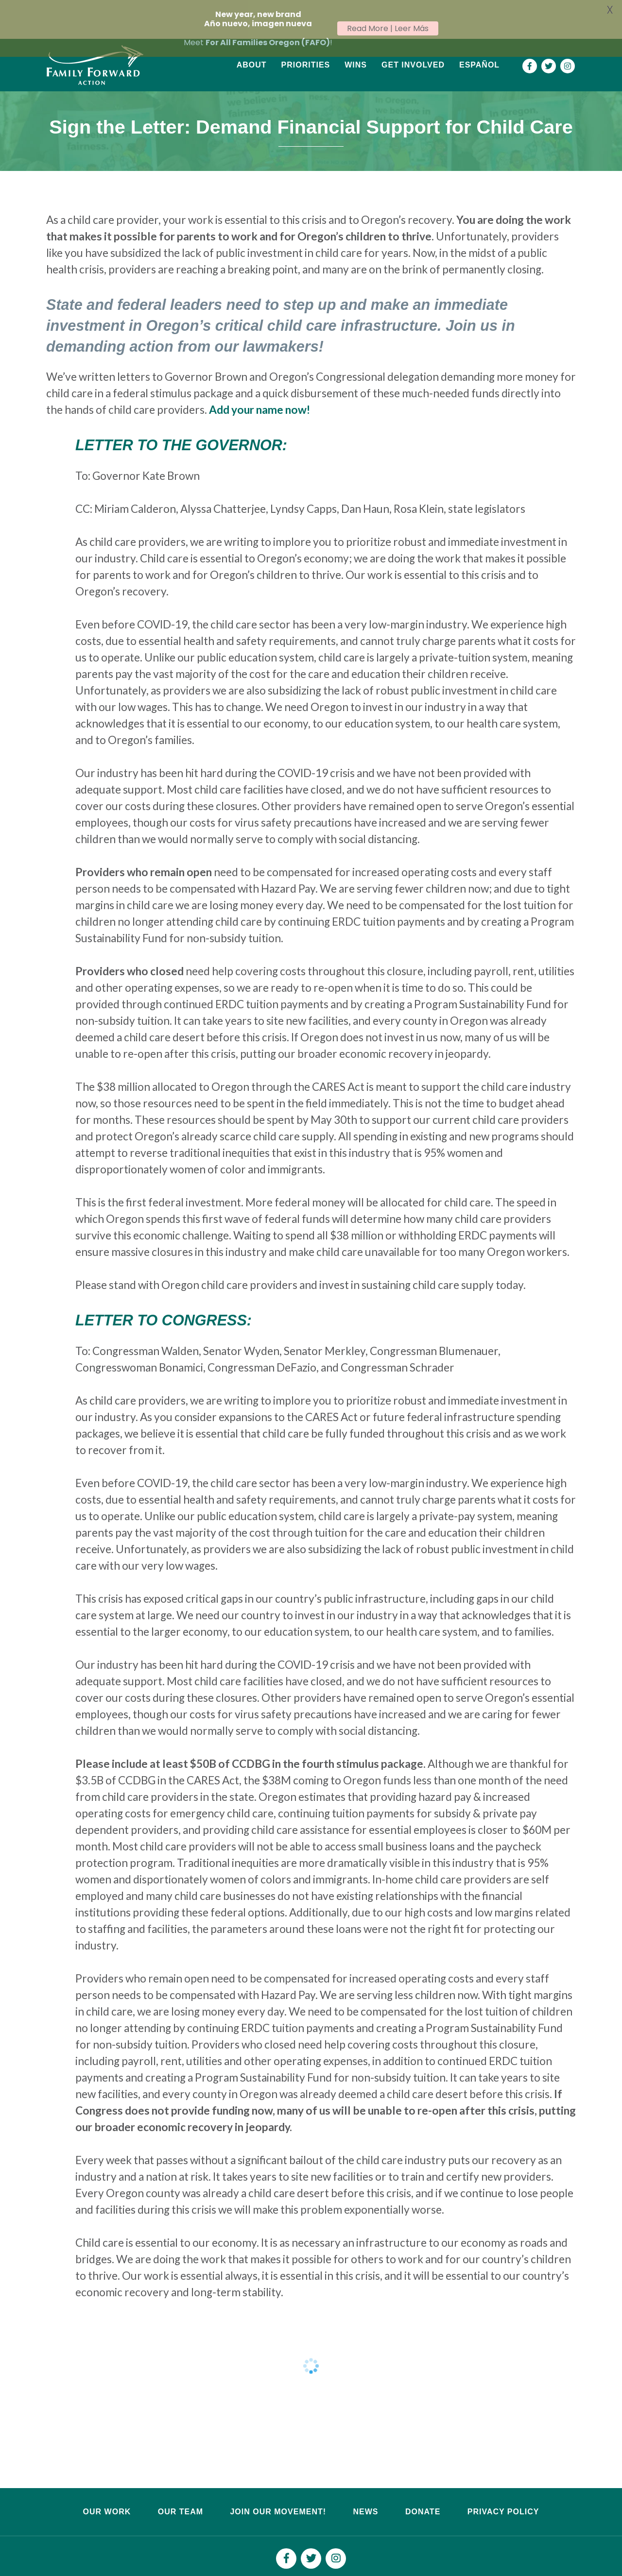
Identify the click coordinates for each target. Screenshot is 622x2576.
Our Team (180, 2486)
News (365, 2486)
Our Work (107, 2486)
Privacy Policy (503, 2486)
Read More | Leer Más (388, 28)
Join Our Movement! (278, 2486)
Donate (422, 2486)
